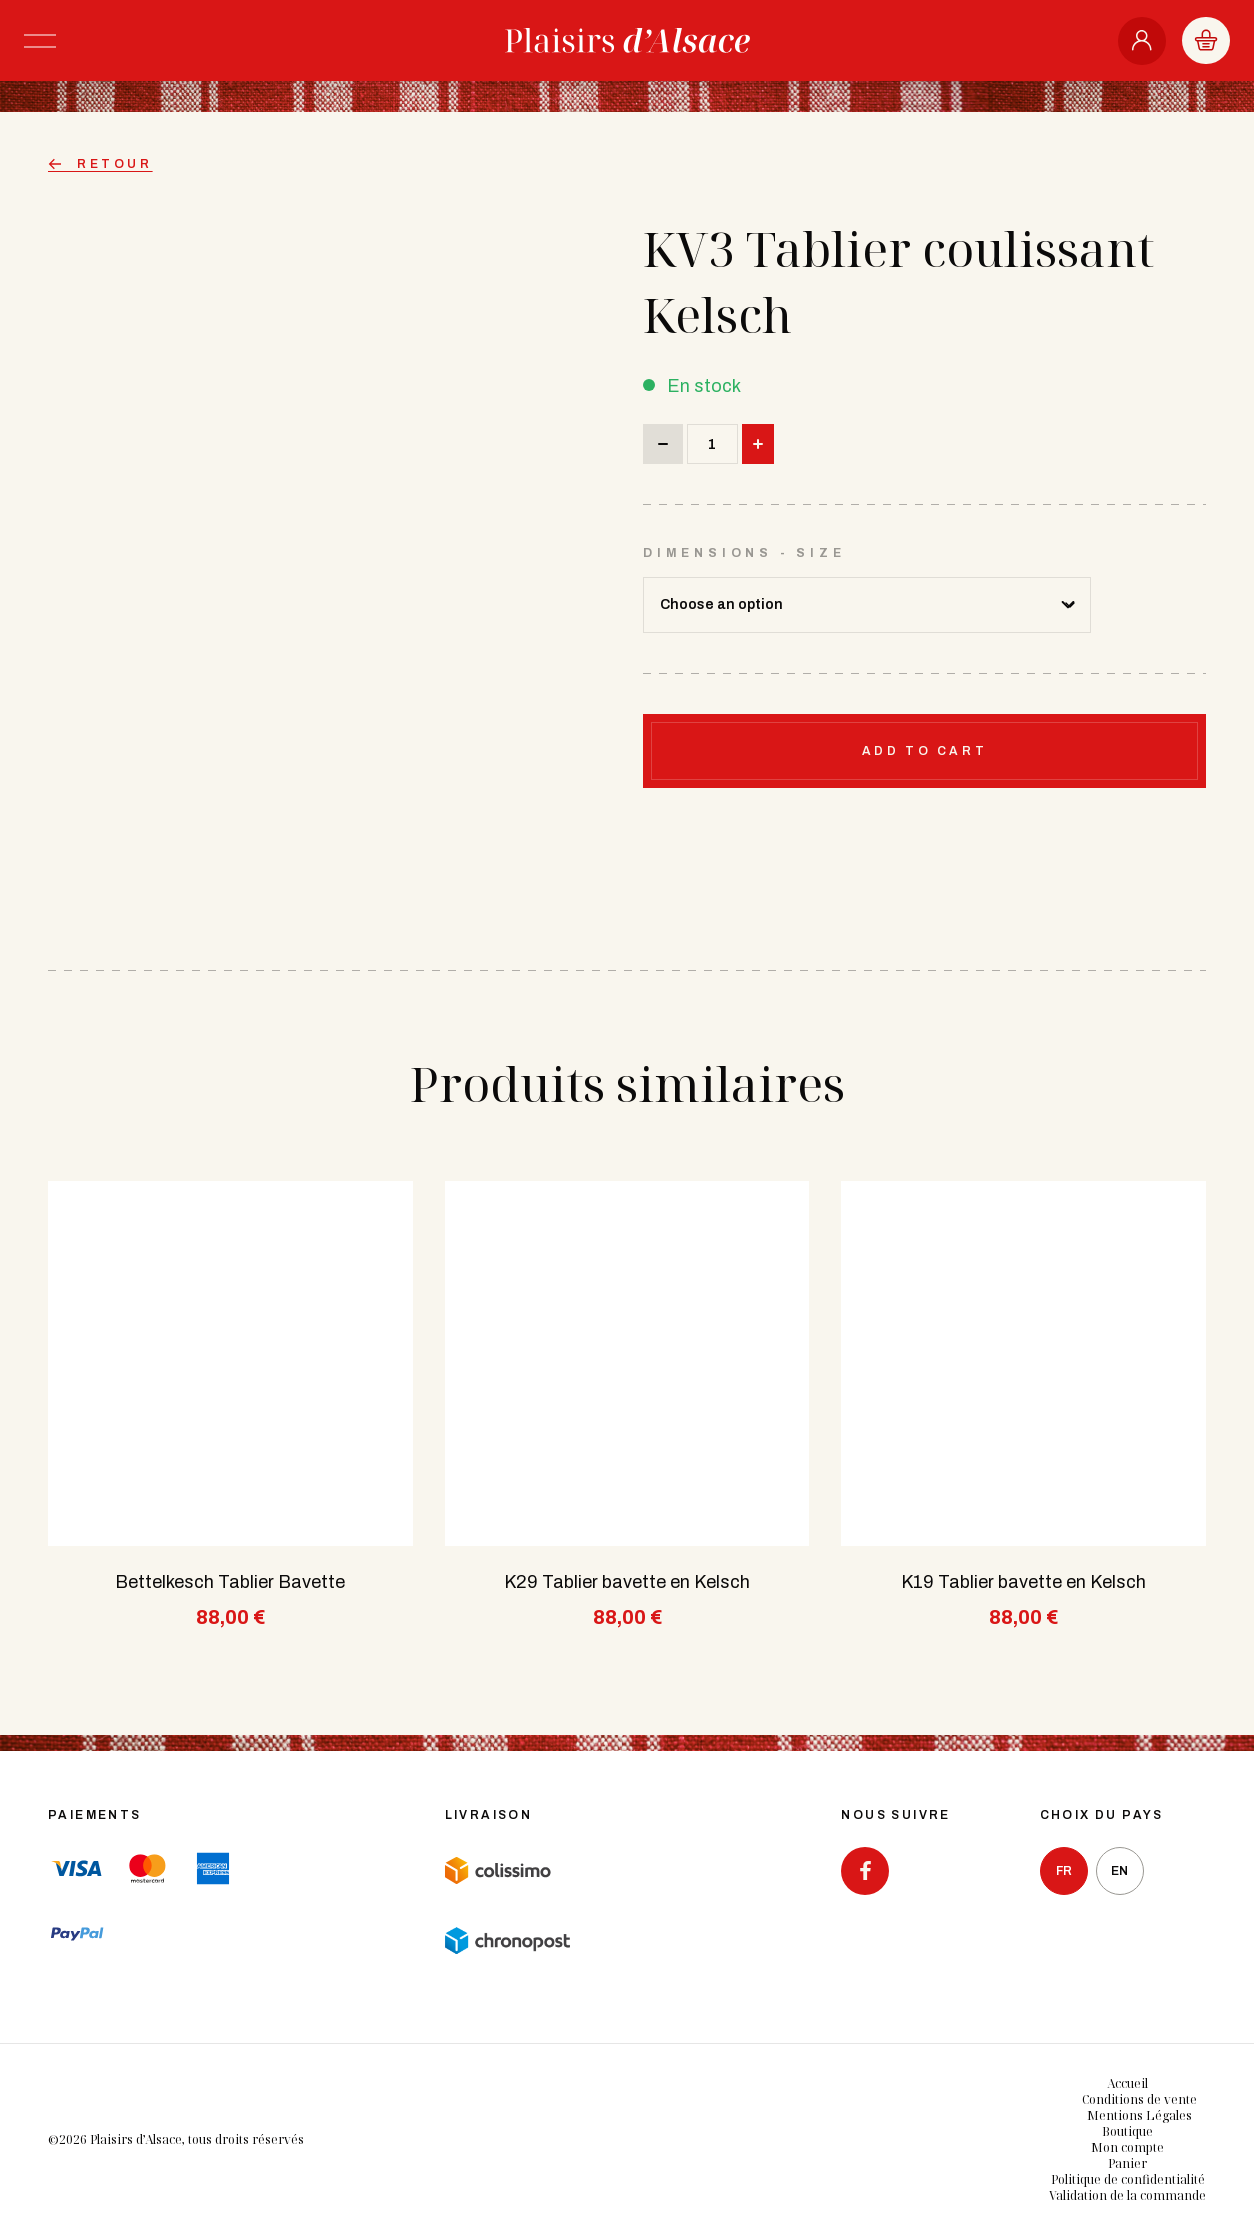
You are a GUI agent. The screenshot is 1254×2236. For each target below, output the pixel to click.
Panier (1127, 2163)
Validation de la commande (1127, 2195)
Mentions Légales (1139, 2115)
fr (1064, 1871)
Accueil (1127, 2083)
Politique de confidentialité (1128, 2179)
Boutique (1127, 2131)
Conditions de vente (1139, 2099)
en (1119, 1871)
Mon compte (1127, 2147)
